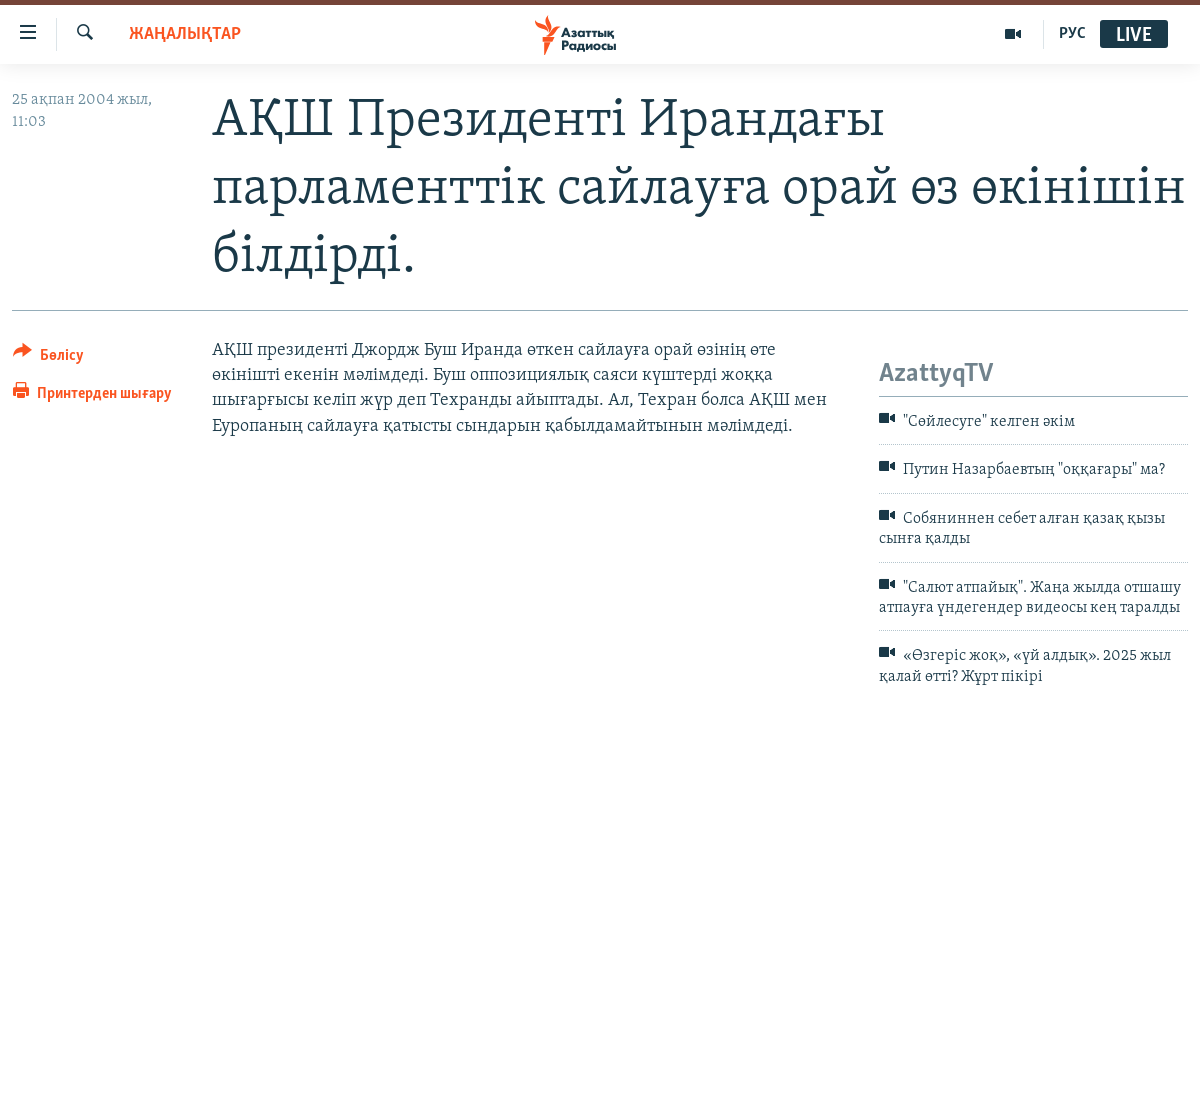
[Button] (48, 358)
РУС (1072, 34)
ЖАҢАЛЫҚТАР (185, 34)
